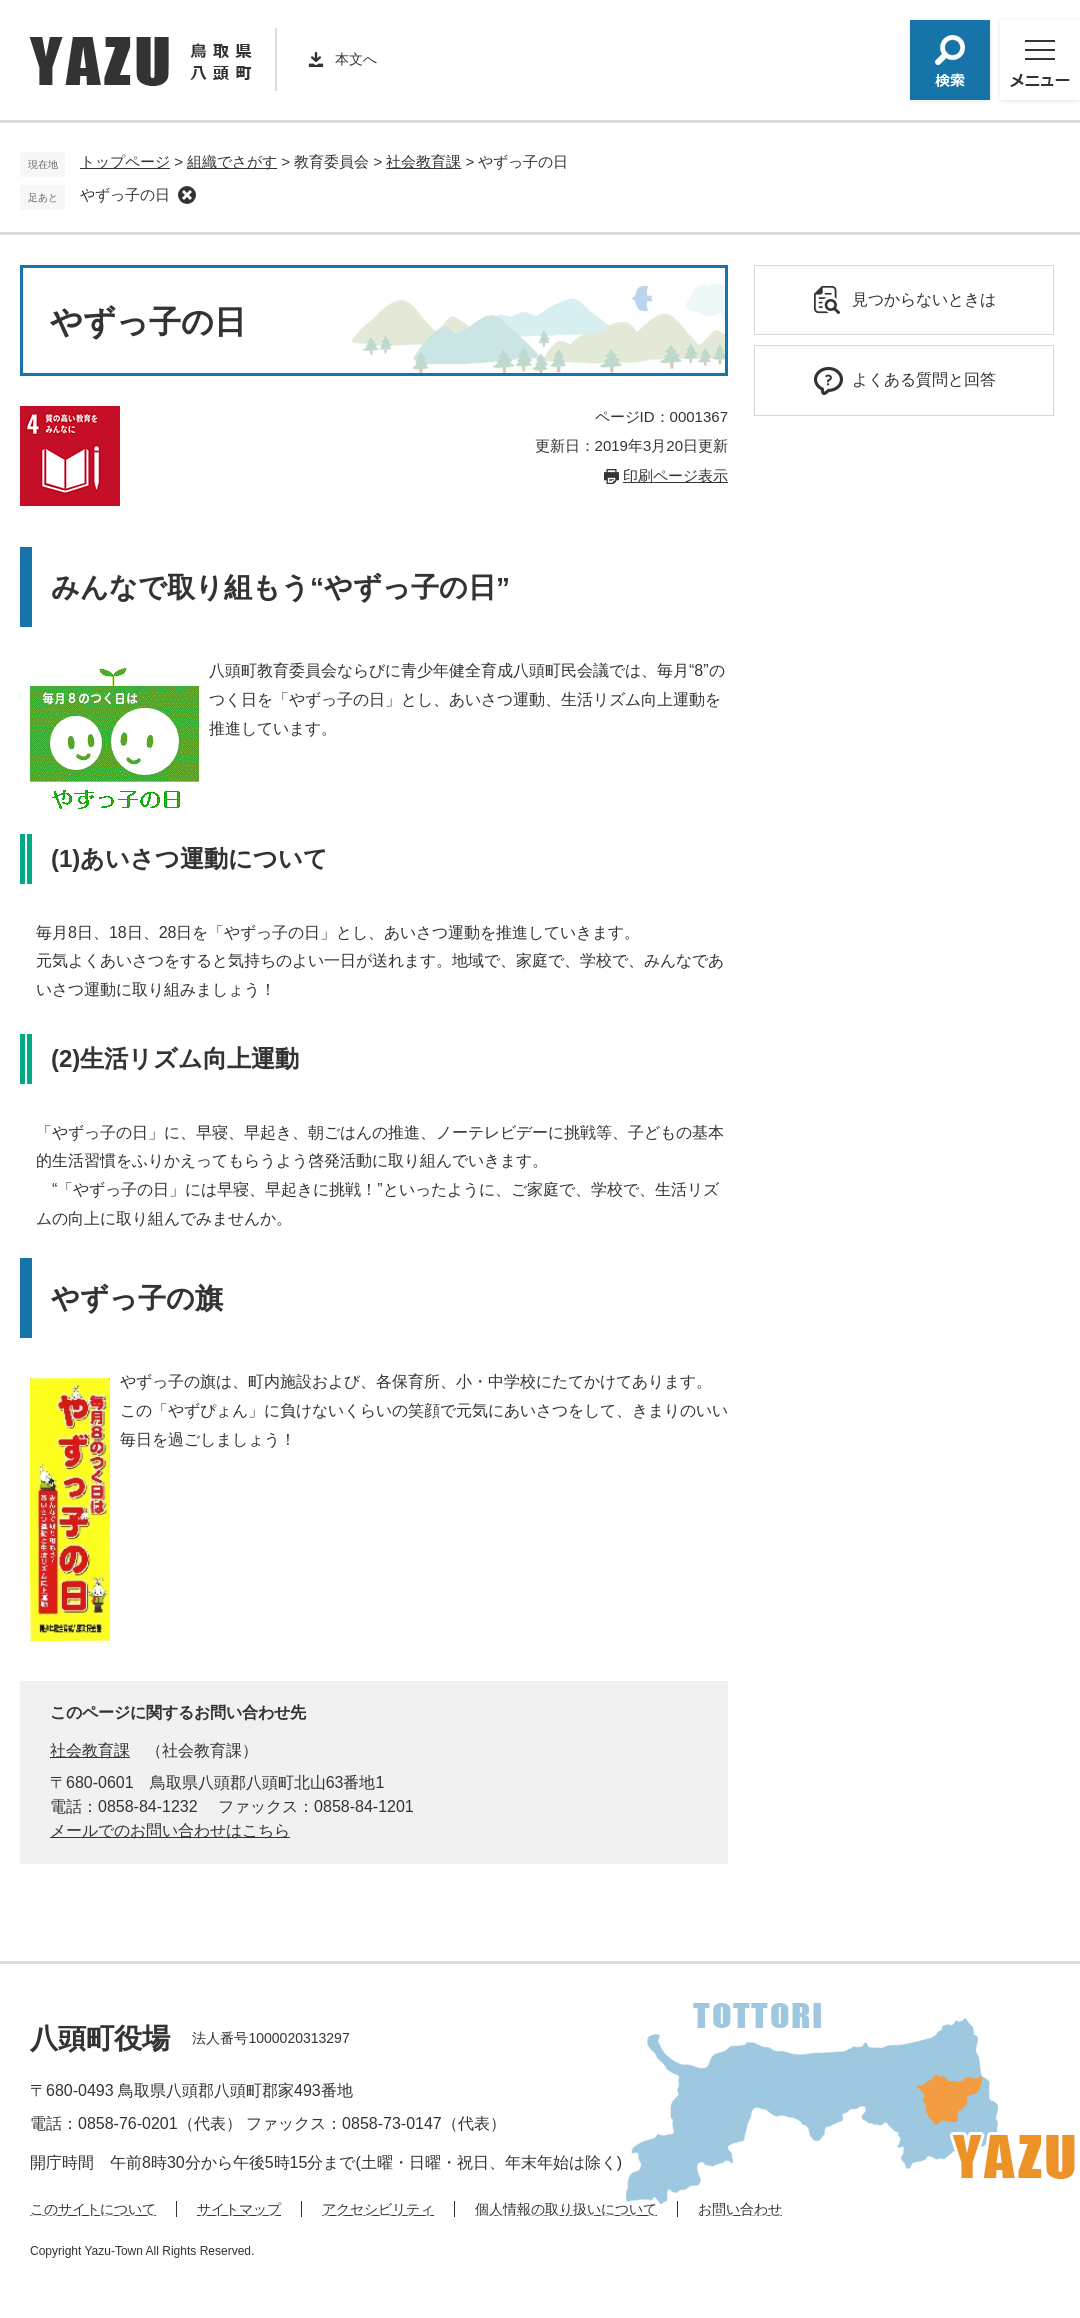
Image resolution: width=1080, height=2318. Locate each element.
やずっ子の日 (125, 194)
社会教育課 (423, 161)
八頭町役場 (100, 2038)
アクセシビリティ (378, 2209)
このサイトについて (93, 2209)
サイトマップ (239, 2209)
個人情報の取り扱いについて (566, 2209)
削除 (187, 195)
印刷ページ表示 (675, 475)
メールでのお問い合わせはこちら (170, 1830)
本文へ (356, 59)
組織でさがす (232, 161)
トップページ (125, 161)
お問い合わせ (740, 2209)
